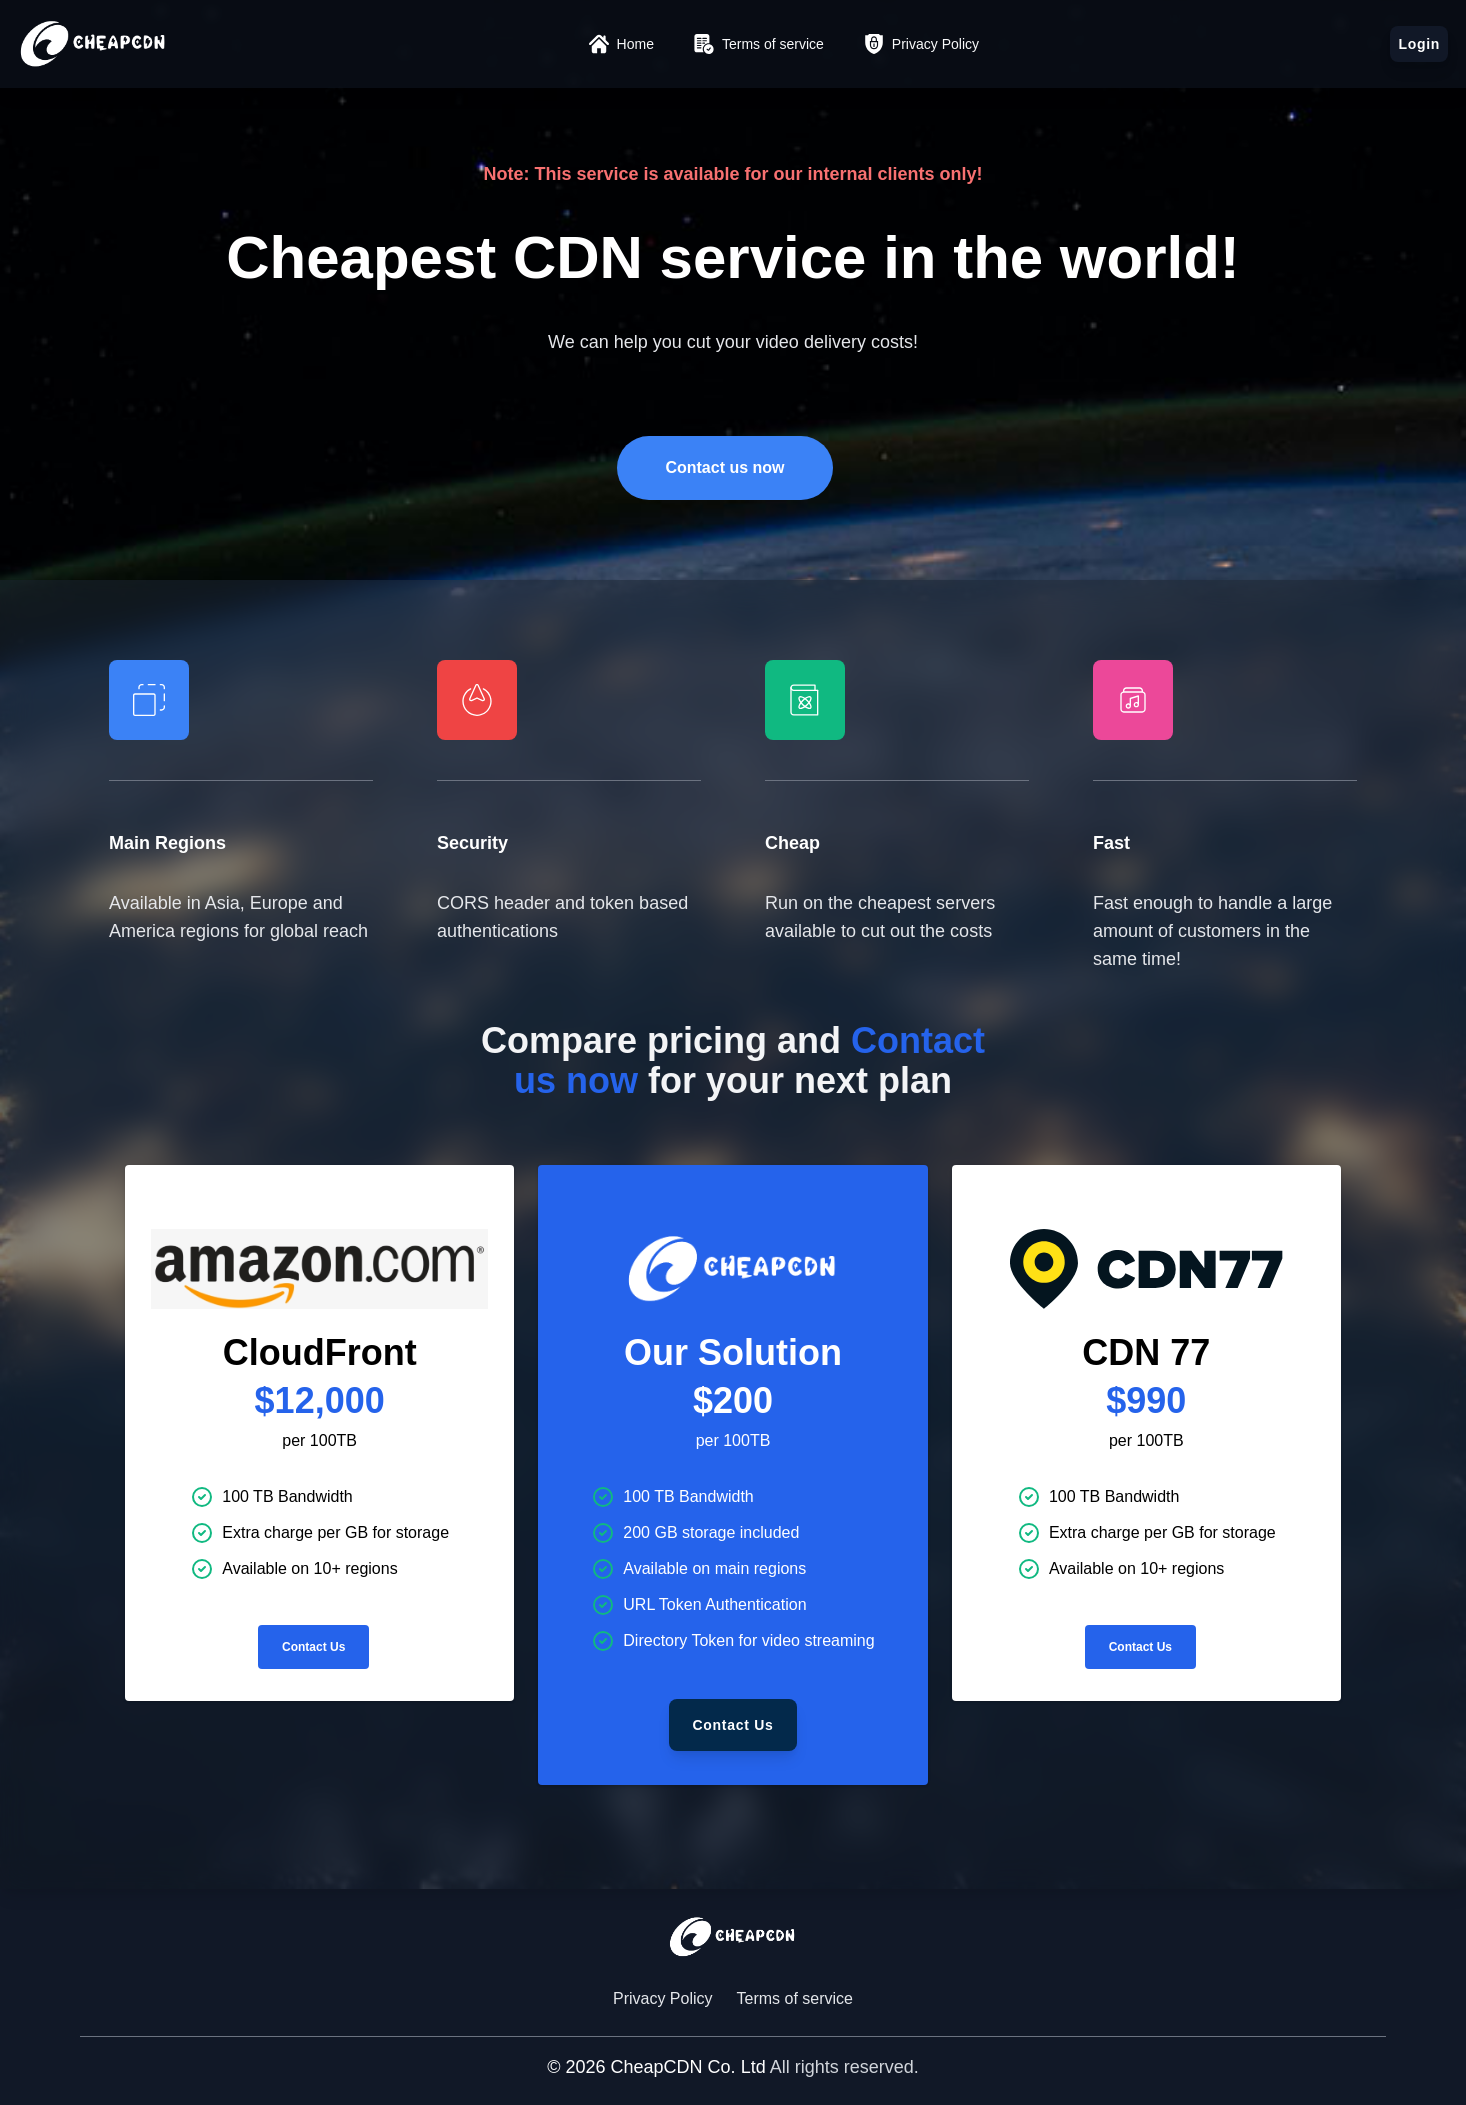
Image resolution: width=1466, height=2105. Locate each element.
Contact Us (313, 1647)
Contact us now (724, 467)
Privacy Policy (663, 1998)
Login (1419, 44)
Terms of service (795, 1998)
